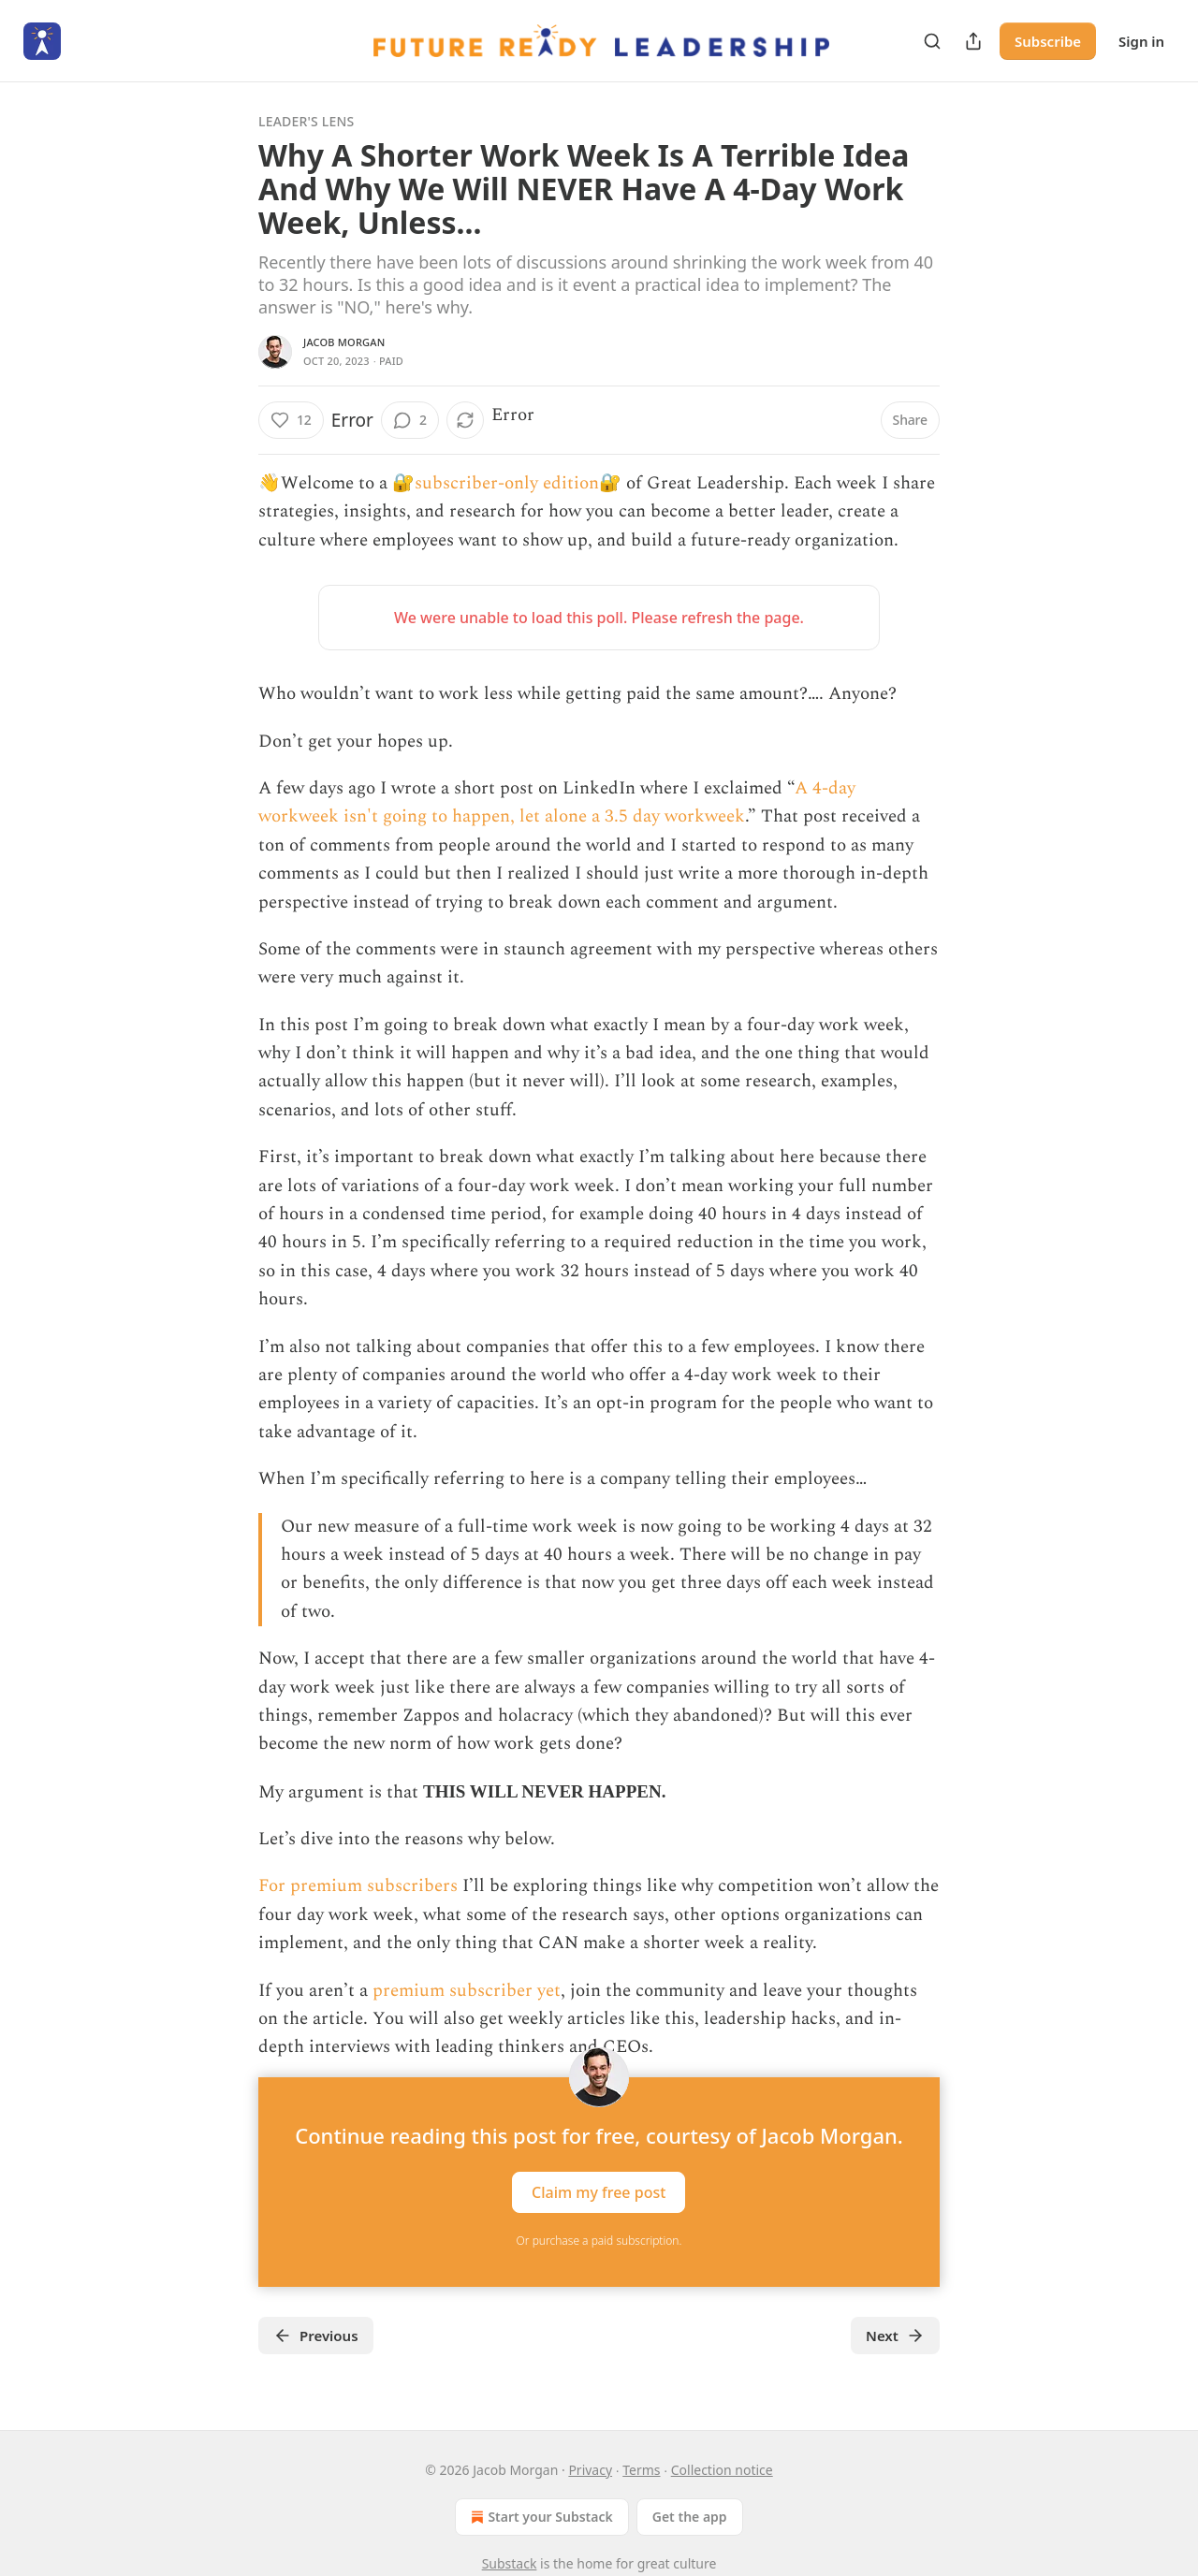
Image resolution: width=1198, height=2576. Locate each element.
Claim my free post (598, 2191)
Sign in (1141, 41)
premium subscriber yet (467, 1990)
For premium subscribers (358, 1885)
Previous (315, 2335)
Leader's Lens (306, 121)
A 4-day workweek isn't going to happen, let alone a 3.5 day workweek (556, 802)
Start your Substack (539, 2517)
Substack (509, 2563)
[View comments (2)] (410, 420)
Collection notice (722, 2470)
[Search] (932, 41)
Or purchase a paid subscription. (599, 2241)
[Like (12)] (291, 420)
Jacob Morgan (344, 342)
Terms (641, 2470)
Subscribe (1048, 41)
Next (895, 2335)
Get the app (689, 2516)
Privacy (590, 2470)
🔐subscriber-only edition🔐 (506, 483)
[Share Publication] (973, 41)
